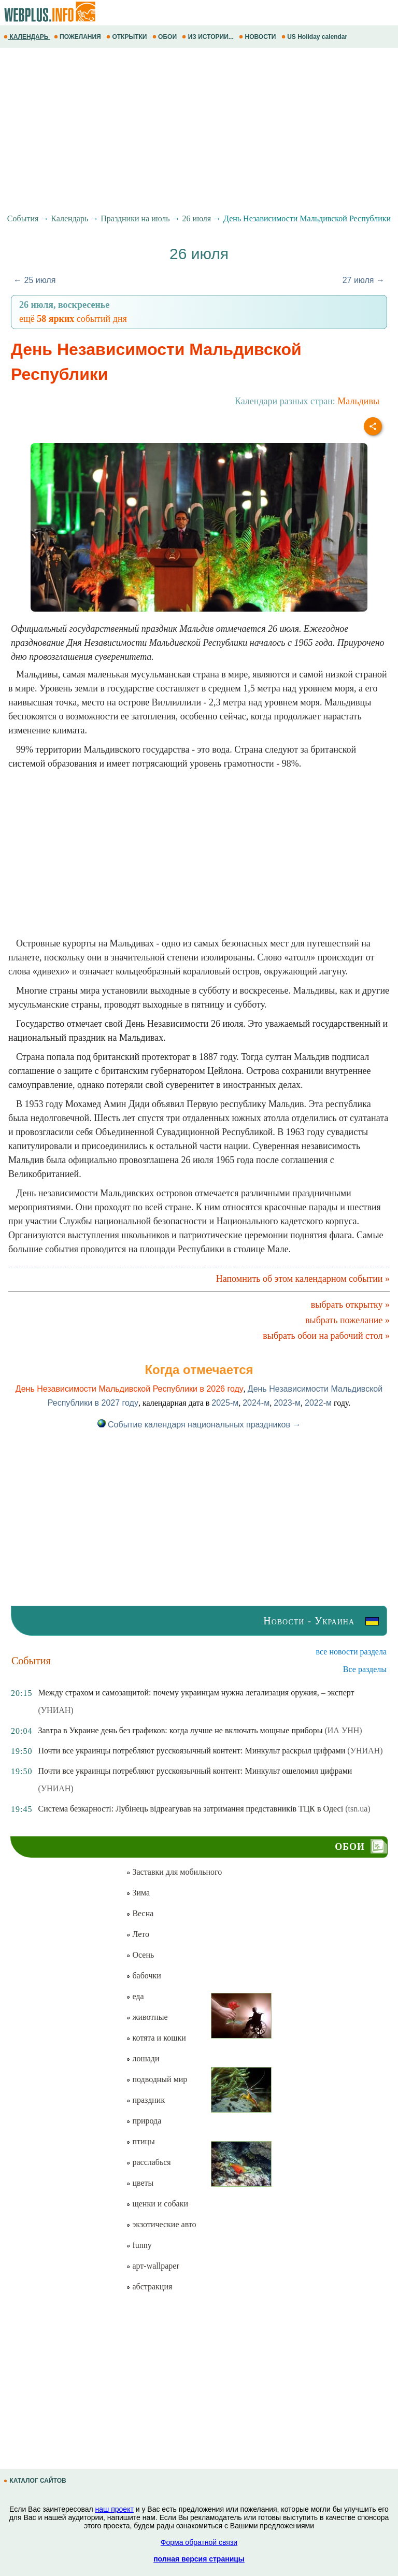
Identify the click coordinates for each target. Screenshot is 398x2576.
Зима (138, 1892)
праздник (145, 2100)
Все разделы (365, 1669)
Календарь (69, 218)
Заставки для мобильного (174, 1871)
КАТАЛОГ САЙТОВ (36, 2480)
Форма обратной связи (199, 2542)
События (22, 218)
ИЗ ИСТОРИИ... (208, 36)
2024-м (256, 1402)
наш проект (114, 2509)
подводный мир (156, 2079)
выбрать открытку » (350, 1304)
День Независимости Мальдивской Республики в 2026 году (130, 1388)
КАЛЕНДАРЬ (27, 36)
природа (143, 2120)
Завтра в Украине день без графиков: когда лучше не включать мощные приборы (180, 1730)
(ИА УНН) (343, 1730)
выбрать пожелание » (347, 1320)
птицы (140, 2141)
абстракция (149, 2286)
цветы (139, 2182)
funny (138, 2245)
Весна (139, 1913)
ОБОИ (165, 36)
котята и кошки (156, 2037)
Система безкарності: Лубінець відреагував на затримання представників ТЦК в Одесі (190, 1808)
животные (146, 2017)
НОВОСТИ (258, 36)
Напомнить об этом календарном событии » (303, 1278)
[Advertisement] (199, 131)
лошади (142, 2058)
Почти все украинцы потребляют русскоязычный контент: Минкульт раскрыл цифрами (191, 1750)
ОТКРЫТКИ (127, 36)
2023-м (287, 1402)
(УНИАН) (55, 1710)
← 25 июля (34, 280)
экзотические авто (161, 2224)
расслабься (148, 2162)
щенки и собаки (157, 2203)
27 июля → (364, 280)
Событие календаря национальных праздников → (199, 1424)
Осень (140, 1954)
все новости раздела (351, 1651)
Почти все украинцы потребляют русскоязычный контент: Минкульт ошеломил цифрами (195, 1770)
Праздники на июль (135, 218)
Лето (137, 1934)
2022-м (318, 1402)
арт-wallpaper (152, 2265)
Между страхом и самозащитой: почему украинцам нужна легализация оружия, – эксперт (196, 1692)
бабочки (143, 1975)
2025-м (224, 1402)
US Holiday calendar (315, 36)
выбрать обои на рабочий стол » (326, 1336)
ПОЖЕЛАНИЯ (78, 36)
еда (135, 1996)
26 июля (196, 218)
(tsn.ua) (357, 1808)
